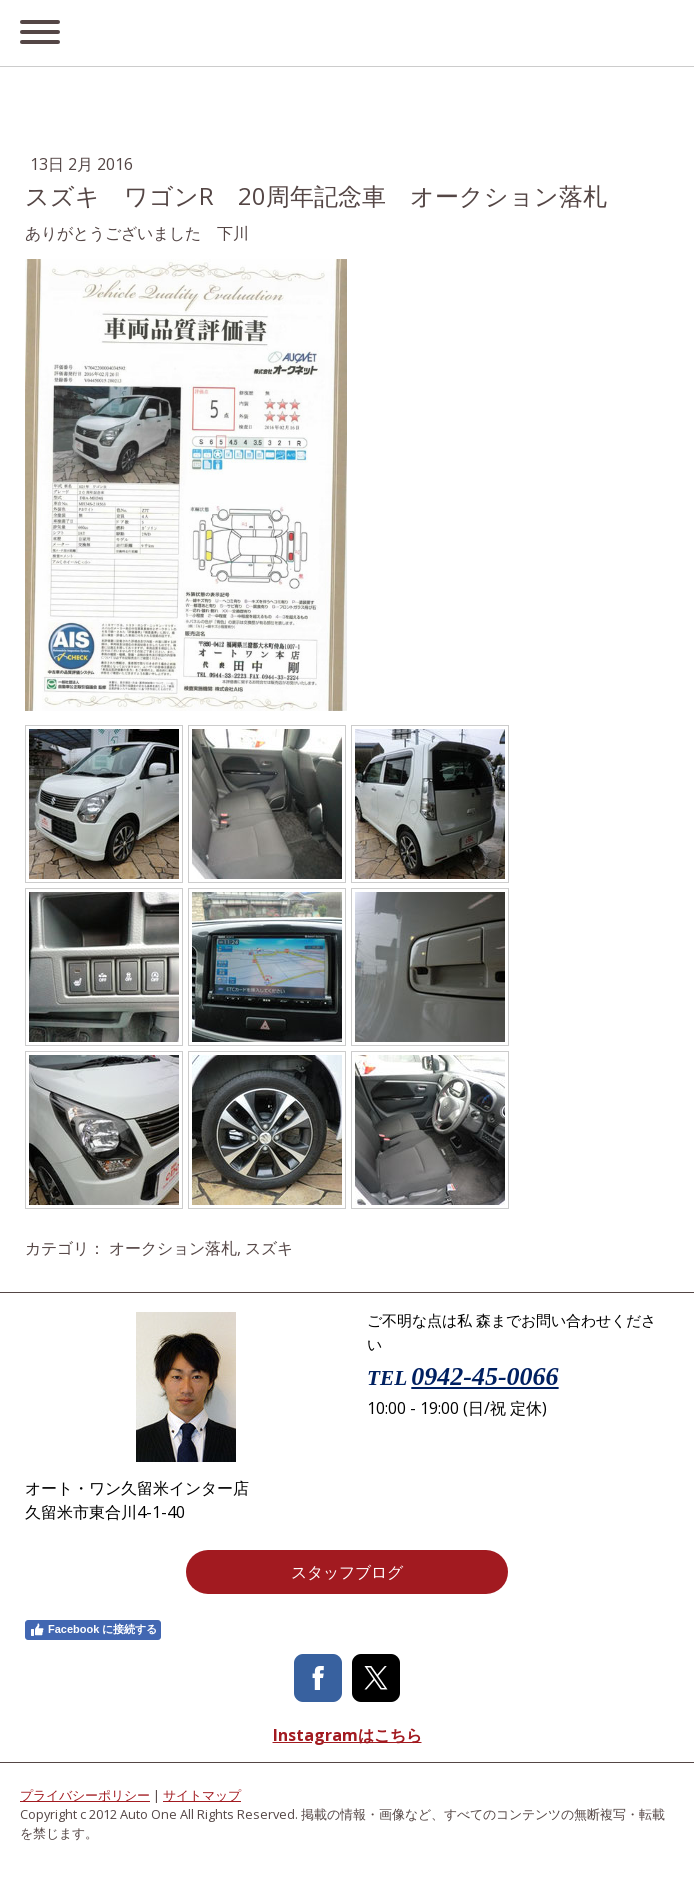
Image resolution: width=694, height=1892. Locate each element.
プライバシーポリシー (85, 1795)
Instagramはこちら (347, 1735)
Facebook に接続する (93, 1630)
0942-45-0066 (484, 1376)
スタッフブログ (347, 1572)
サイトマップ (202, 1795)
